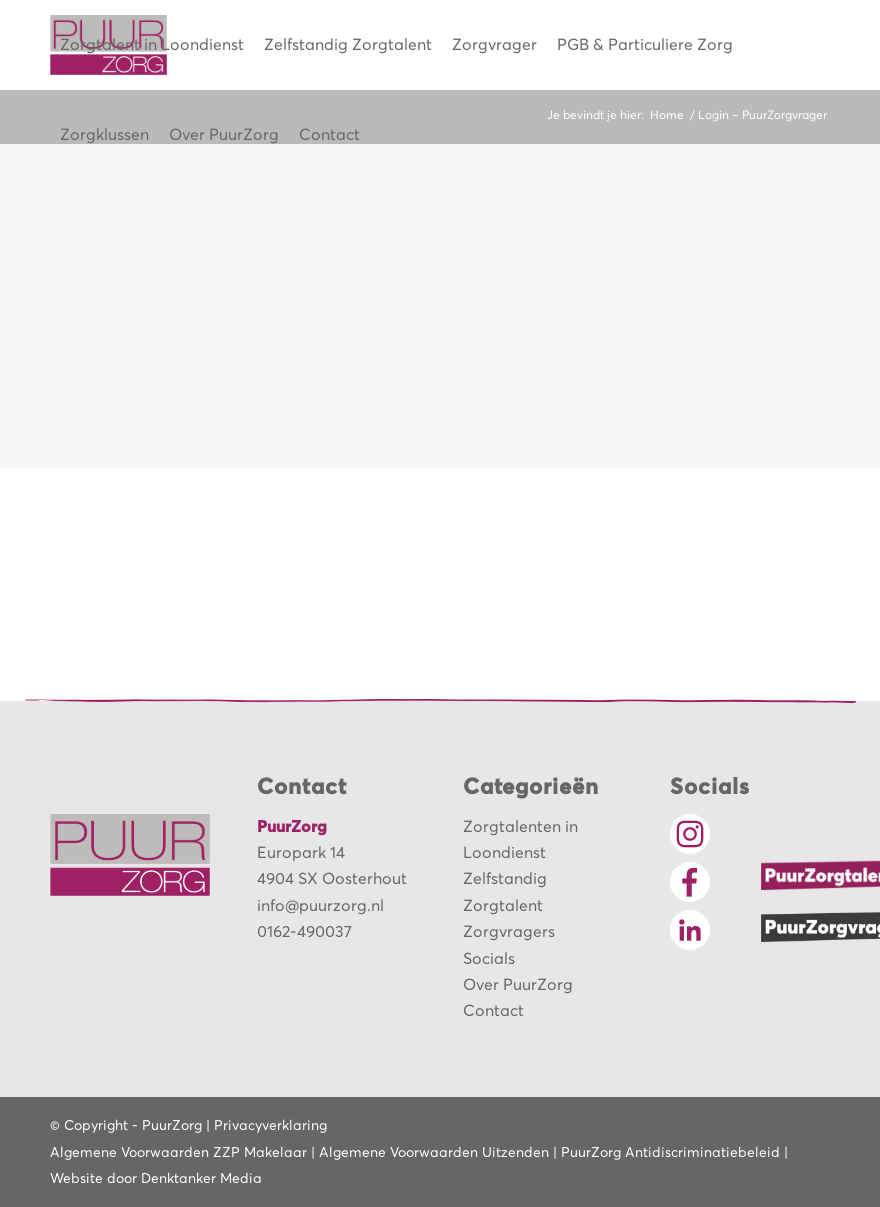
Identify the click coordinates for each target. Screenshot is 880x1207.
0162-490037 (304, 932)
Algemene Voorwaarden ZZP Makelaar (178, 1153)
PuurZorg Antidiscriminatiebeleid (670, 1153)
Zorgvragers (509, 932)
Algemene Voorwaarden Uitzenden (434, 1153)
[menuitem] (152, 45)
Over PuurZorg (518, 985)
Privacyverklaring (270, 1126)
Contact (493, 1011)
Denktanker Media (201, 1179)
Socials (489, 959)
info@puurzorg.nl (320, 906)
